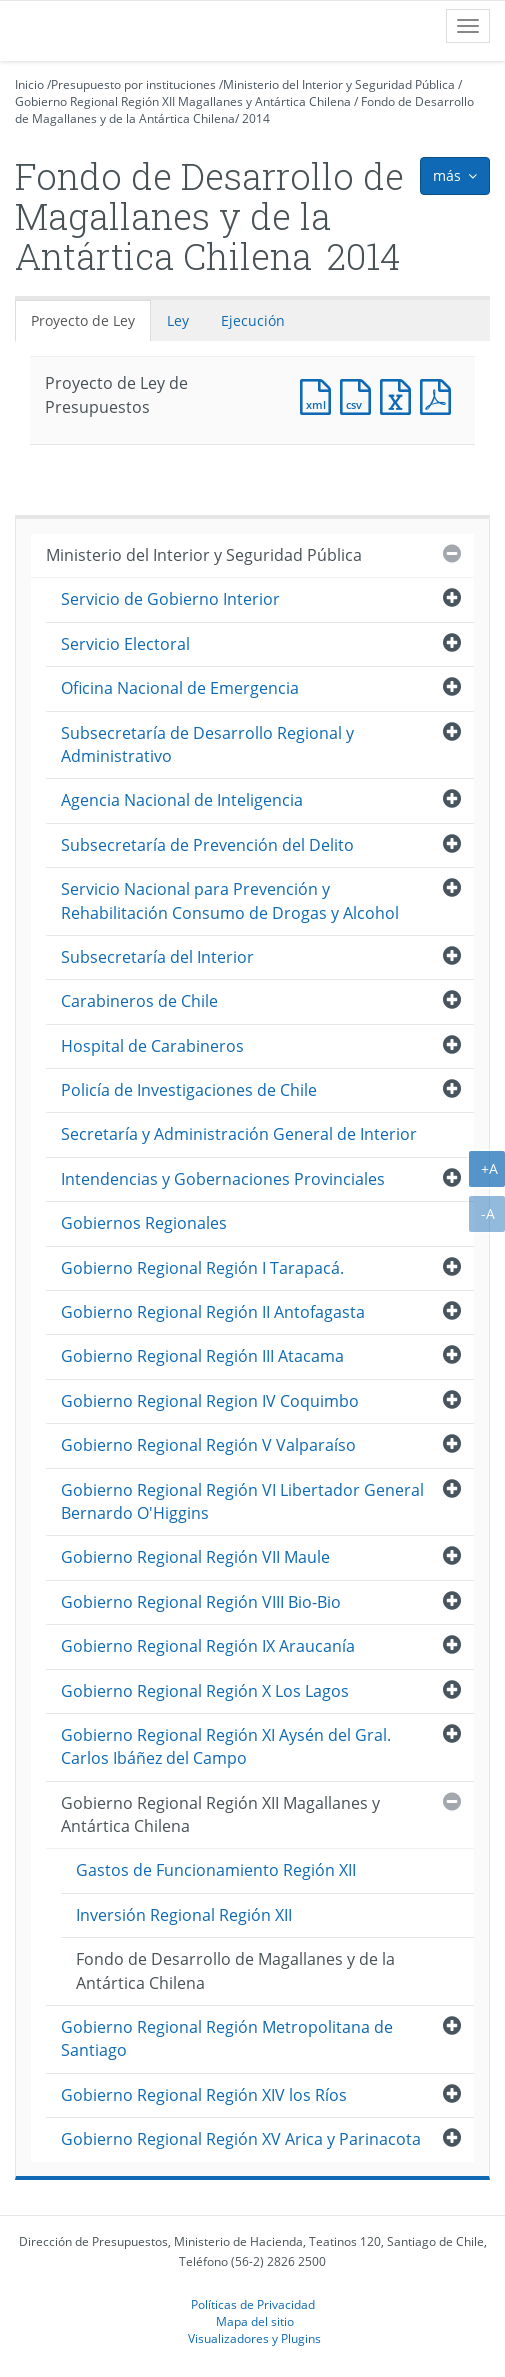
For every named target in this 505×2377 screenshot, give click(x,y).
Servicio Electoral (125, 644)
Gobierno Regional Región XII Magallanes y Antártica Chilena (183, 101)
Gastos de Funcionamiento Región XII (216, 1870)
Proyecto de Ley (83, 320)
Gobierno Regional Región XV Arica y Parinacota (241, 2139)
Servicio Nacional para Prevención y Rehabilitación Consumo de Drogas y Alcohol (230, 900)
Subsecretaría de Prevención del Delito (207, 845)
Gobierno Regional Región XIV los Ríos (204, 2095)
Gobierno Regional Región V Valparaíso (208, 1445)
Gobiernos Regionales (144, 1223)
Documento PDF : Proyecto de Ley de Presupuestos (440, 394)
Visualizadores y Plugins (254, 2338)
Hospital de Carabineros (152, 1046)
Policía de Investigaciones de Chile (189, 1090)
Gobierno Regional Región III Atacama (202, 1356)
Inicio (29, 84)
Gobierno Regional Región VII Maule (195, 1557)
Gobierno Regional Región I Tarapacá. (202, 1268)
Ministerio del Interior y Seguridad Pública (339, 84)
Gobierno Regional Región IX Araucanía (208, 1646)
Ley (178, 320)
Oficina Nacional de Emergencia (180, 688)
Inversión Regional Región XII (184, 1915)
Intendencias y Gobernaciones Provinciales (223, 1179)
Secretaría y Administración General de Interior (239, 1134)
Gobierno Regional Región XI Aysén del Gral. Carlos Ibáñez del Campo (226, 1746)
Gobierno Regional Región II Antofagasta (213, 1312)
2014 (256, 118)
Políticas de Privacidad (253, 2304)
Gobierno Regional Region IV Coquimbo (210, 1401)
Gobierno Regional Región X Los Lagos (205, 1691)
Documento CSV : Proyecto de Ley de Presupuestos (360, 394)
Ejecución (253, 320)
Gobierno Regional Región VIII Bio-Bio (201, 1602)
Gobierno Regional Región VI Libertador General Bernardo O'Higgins (242, 1501)
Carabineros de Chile (139, 1001)
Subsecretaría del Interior (157, 957)
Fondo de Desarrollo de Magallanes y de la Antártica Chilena (235, 1970)
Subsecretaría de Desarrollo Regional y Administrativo (207, 744)
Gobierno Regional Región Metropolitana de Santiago (227, 2038)
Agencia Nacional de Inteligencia (182, 800)
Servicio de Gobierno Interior (170, 599)
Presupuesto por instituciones (133, 84)
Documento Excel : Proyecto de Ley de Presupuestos (400, 394)
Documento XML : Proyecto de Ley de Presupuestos (320, 394)
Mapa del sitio (255, 2321)
